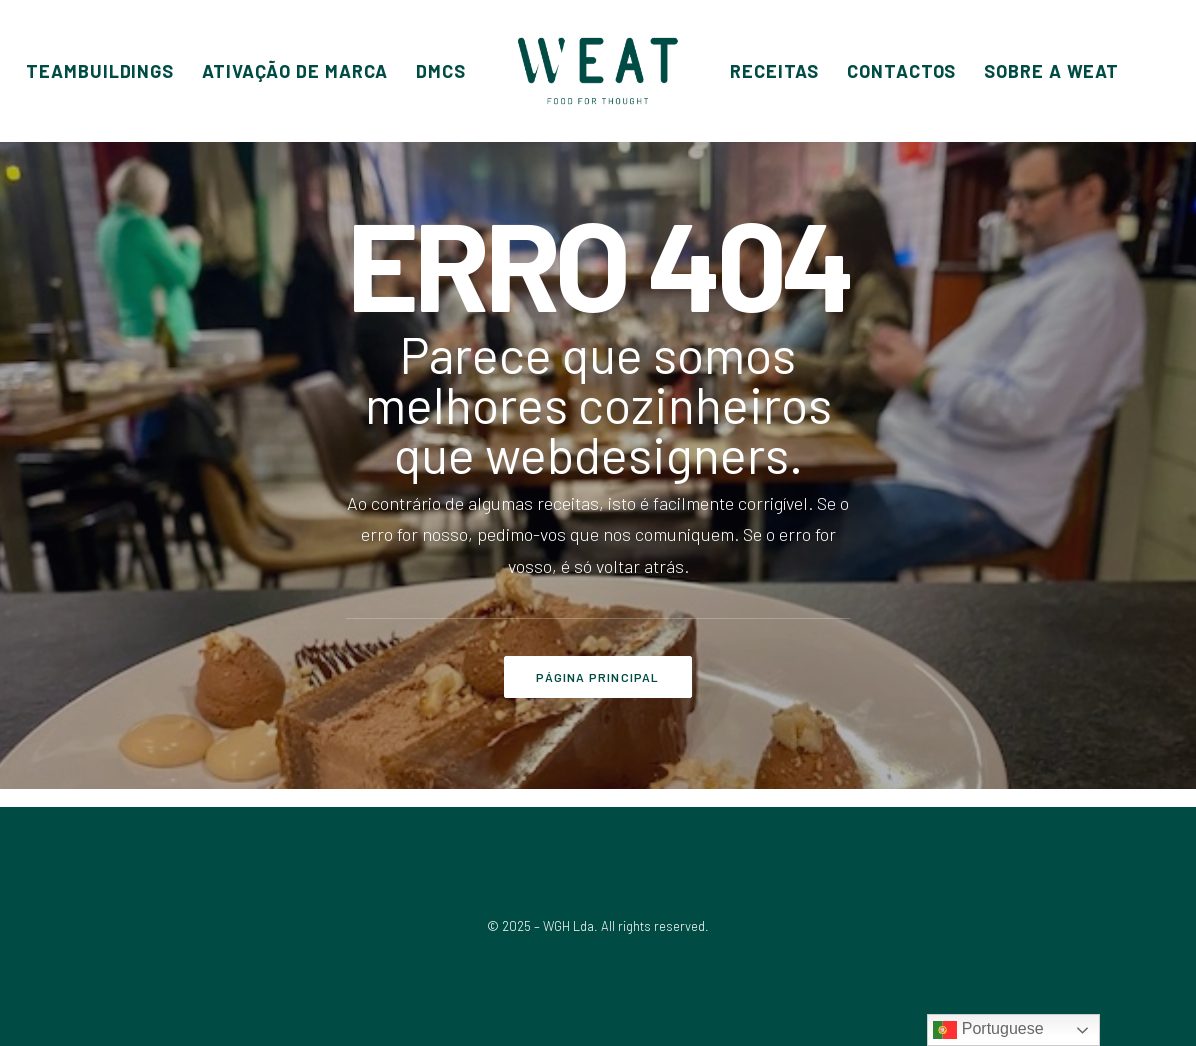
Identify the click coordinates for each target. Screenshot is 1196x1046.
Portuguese (988, 1030)
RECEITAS (774, 71)
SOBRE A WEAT (1051, 71)
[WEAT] (598, 71)
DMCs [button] (441, 71)
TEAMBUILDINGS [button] (100, 71)
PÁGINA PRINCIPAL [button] (597, 677)
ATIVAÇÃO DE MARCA (295, 71)
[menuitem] (100, 71)
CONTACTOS (901, 71)
